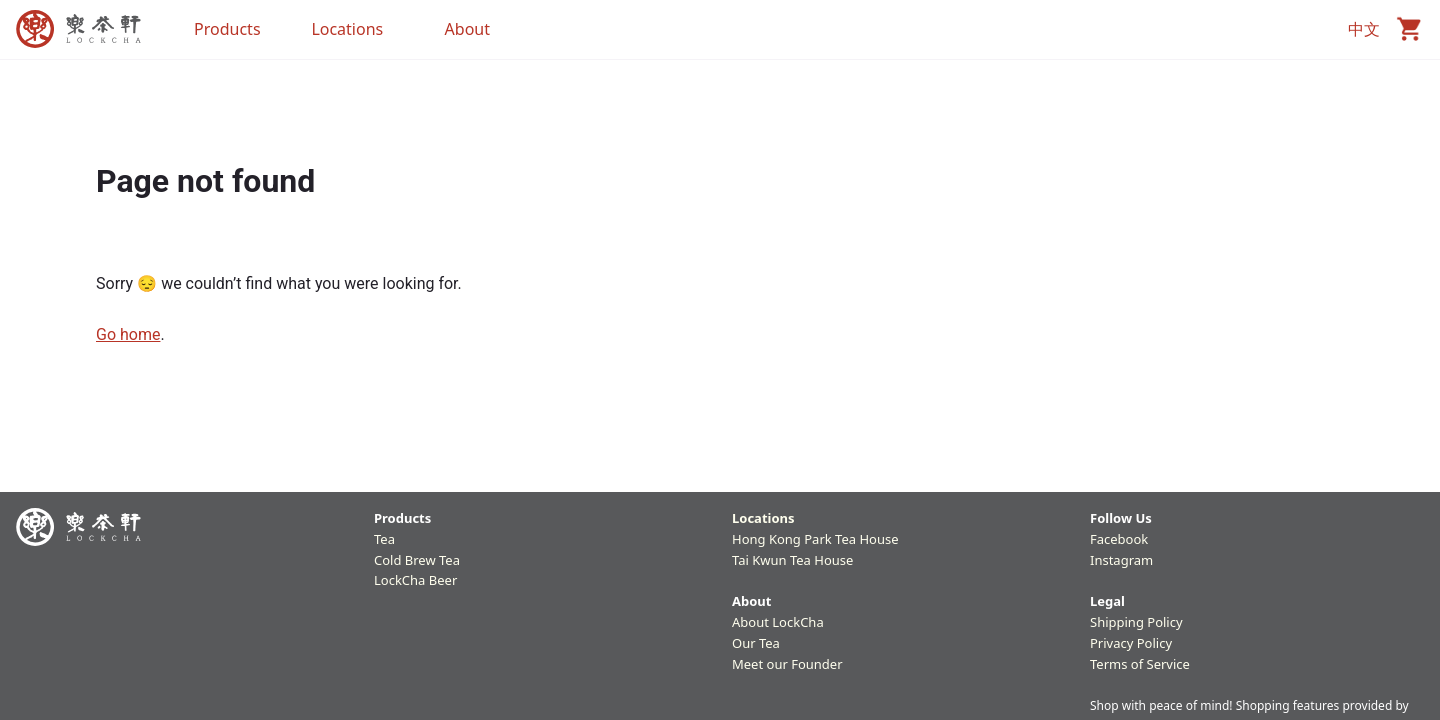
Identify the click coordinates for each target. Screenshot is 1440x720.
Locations (763, 518)
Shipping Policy (1136, 622)
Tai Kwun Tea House (792, 560)
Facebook (1119, 539)
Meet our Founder (787, 664)
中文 (1364, 29)
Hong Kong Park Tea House (815, 539)
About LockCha (778, 622)
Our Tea (756, 643)
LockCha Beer (415, 580)
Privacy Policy (1131, 643)
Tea (384, 539)
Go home (128, 334)
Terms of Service (1140, 664)
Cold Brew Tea (417, 560)
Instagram (1121, 560)
